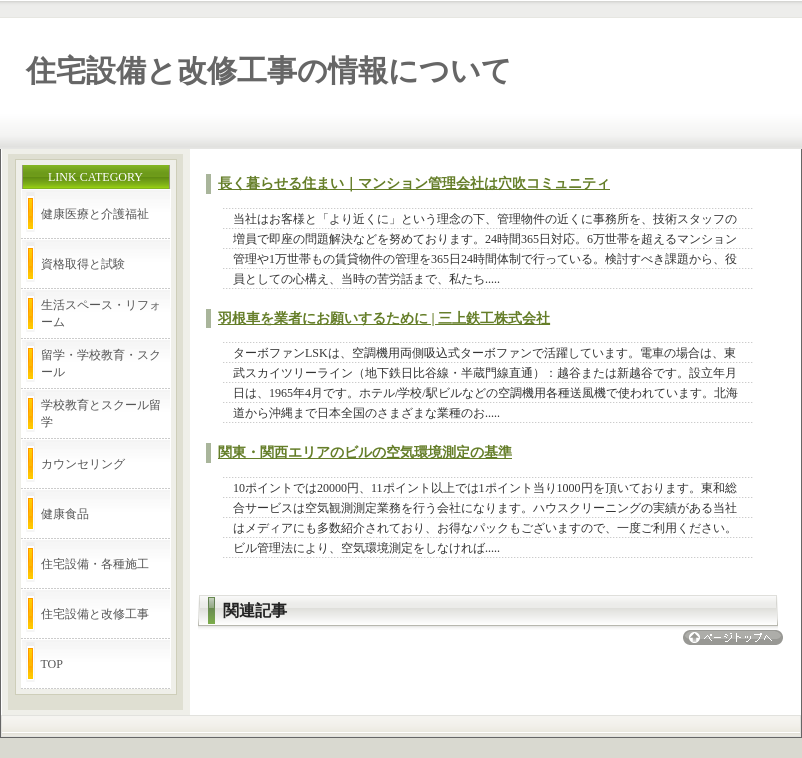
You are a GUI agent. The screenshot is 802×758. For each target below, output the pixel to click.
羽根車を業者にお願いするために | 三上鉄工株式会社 (384, 318)
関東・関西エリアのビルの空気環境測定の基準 (365, 452)
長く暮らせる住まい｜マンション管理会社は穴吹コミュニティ (414, 183)
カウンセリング (83, 464)
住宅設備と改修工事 (95, 614)
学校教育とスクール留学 (101, 413)
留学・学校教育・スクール (101, 363)
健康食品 (65, 514)
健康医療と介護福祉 (95, 214)
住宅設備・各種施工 (95, 564)
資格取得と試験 (83, 264)
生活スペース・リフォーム (101, 313)
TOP (52, 664)
